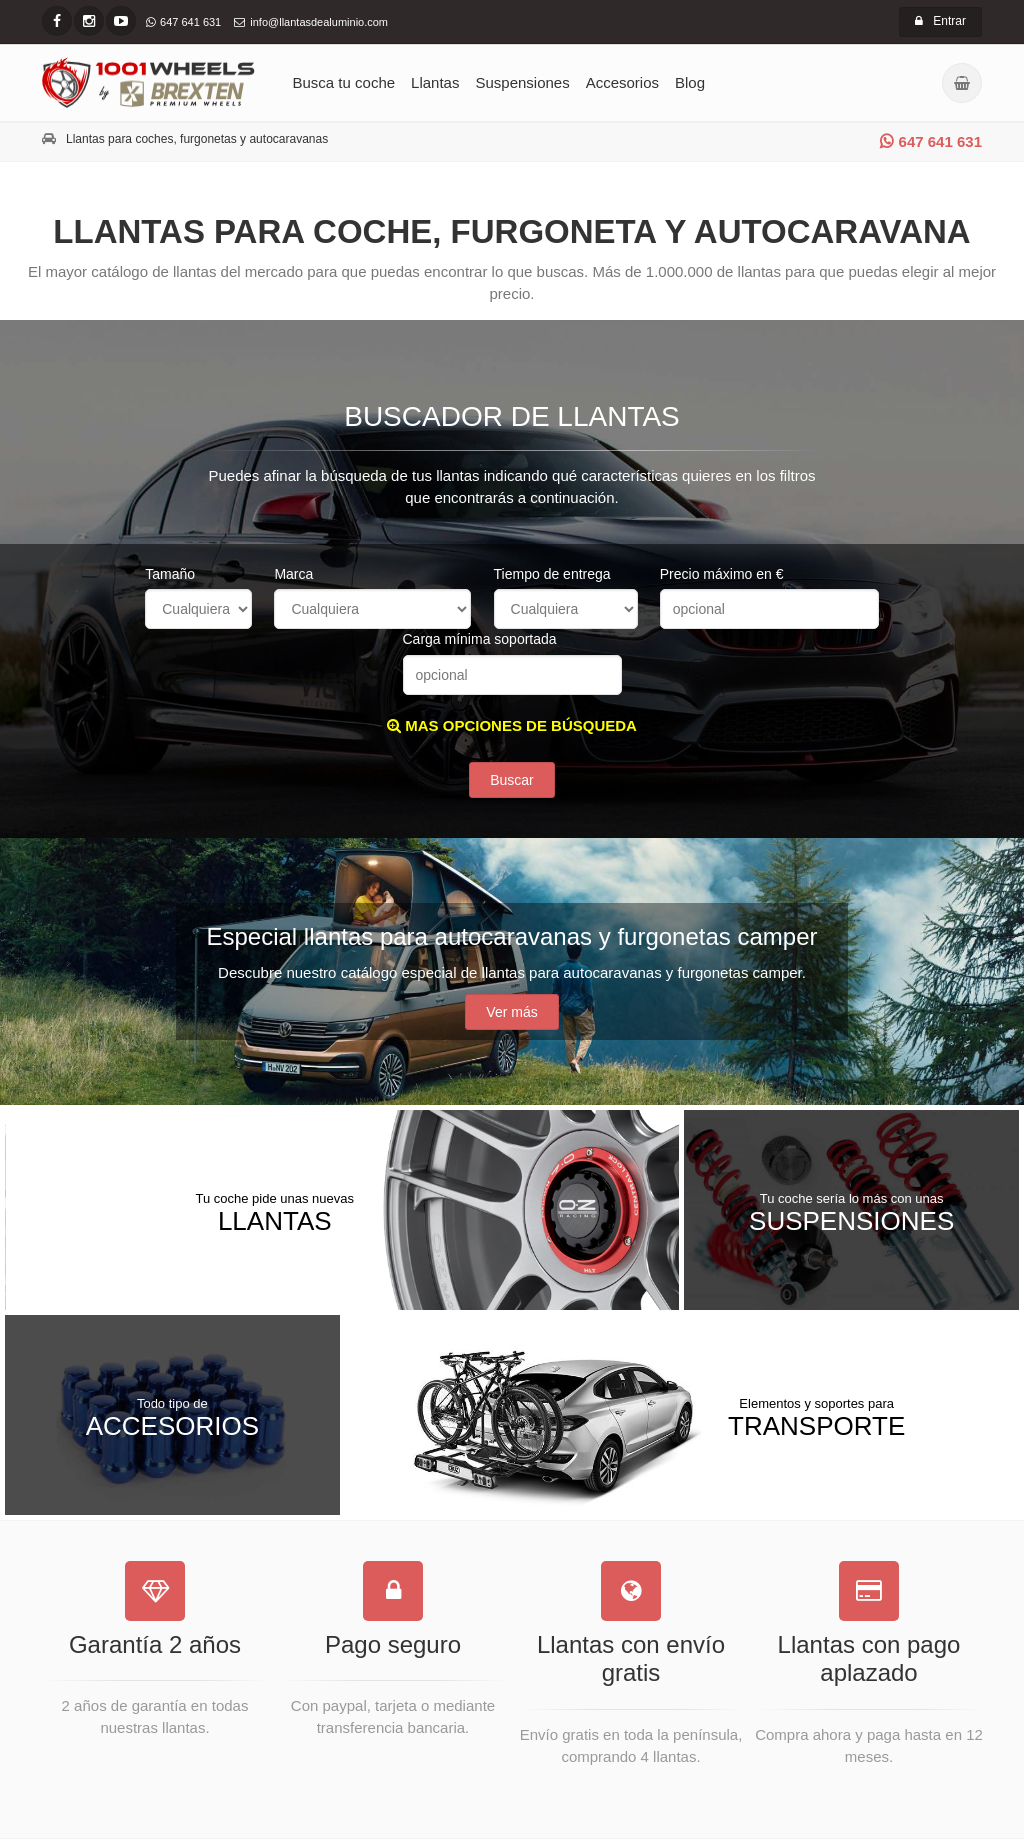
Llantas (435, 82)
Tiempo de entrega (552, 574)
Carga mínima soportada (480, 639)
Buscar (512, 780)
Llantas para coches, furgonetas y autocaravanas (197, 139)
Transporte (816, 1417)
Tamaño (170, 574)
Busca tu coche (344, 82)
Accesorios (622, 82)
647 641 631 (931, 141)
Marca (293, 574)
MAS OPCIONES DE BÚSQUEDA (512, 725)
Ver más (511, 1012)
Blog (690, 82)
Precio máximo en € (722, 574)
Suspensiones (522, 82)
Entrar (940, 21)
